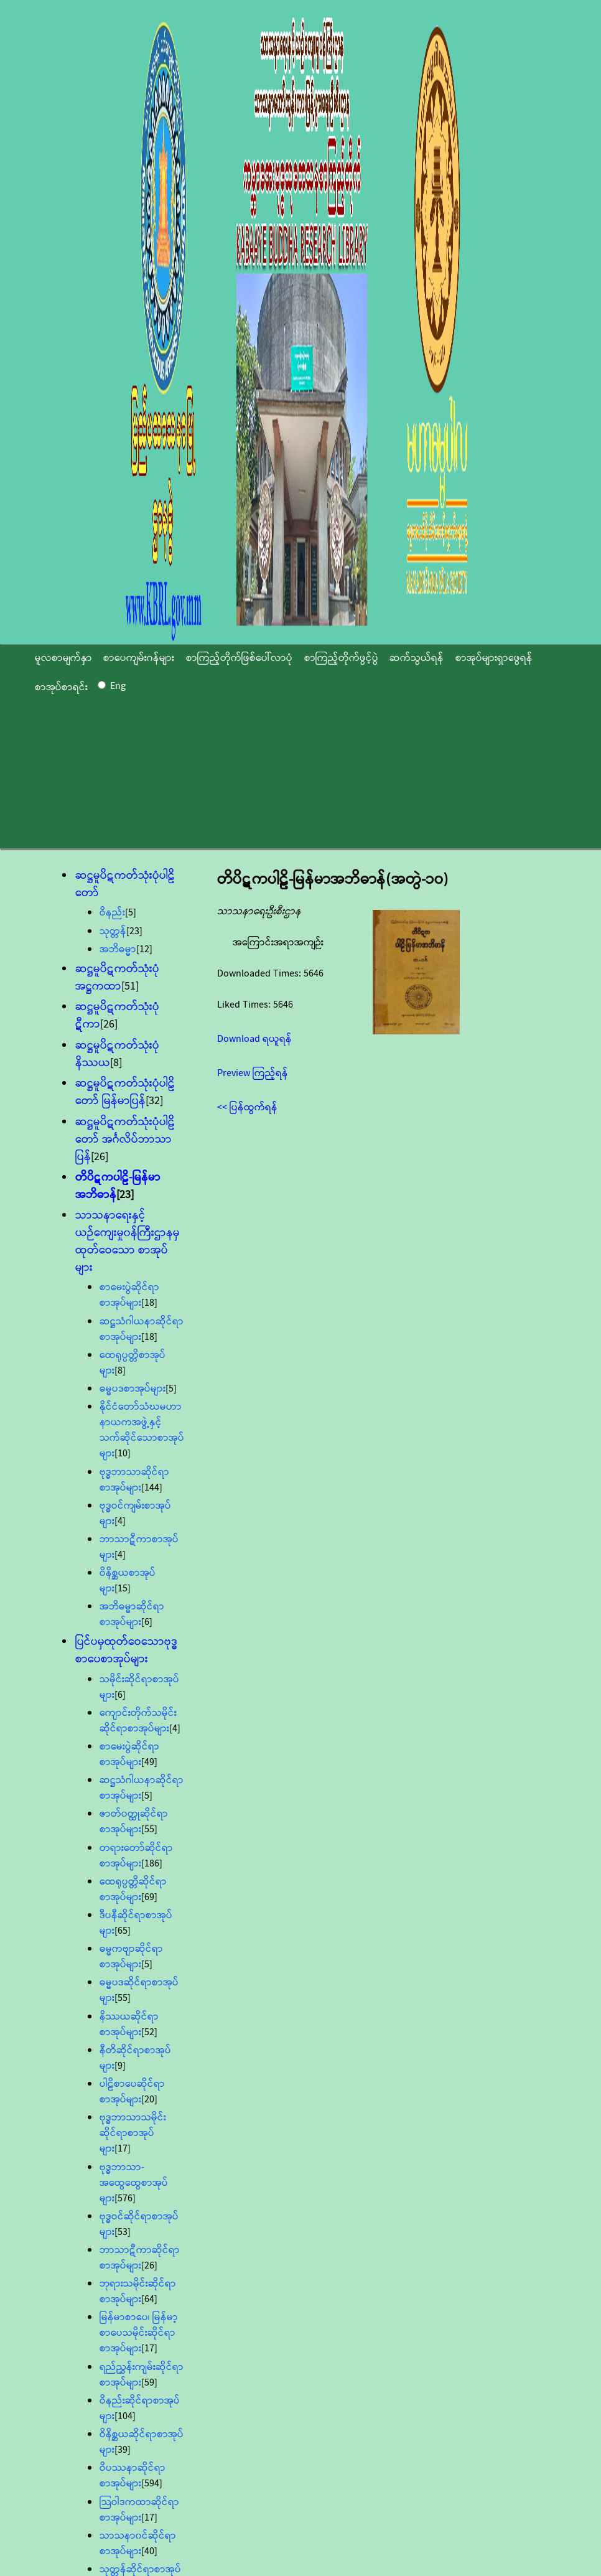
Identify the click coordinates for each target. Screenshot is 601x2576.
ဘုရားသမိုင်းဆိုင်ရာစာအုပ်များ (138, 2291)
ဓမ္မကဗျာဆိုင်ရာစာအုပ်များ (131, 1956)
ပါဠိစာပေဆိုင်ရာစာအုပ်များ (132, 2091)
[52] (149, 2032)
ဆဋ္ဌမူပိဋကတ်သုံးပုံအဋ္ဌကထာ (117, 977)
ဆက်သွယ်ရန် (416, 658)
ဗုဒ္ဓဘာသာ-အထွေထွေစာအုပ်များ (134, 2183)
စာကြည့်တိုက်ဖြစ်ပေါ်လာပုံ (239, 658)
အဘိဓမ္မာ (118, 949)
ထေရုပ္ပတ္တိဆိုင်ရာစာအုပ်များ (133, 1889)
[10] (122, 1453)
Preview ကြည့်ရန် (252, 1073)
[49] (149, 1762)
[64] (149, 2299)
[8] (116, 1063)
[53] (122, 2232)
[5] (130, 912)
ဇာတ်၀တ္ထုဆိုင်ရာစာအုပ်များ (134, 1821)
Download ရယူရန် (254, 1039)
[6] (146, 1622)
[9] (120, 2066)
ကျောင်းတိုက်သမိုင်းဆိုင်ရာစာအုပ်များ (138, 1720)
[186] (151, 1863)
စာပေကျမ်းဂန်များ (138, 658)
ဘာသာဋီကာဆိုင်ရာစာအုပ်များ (140, 2258)
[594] (151, 2483)
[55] (149, 1829)
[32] (154, 1101)
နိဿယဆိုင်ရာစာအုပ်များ (129, 2024)
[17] (122, 2149)
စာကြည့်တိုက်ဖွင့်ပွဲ (341, 658)
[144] (151, 1488)
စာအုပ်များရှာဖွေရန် (494, 658)
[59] (149, 2383)
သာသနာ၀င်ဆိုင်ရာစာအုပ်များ (138, 2543)
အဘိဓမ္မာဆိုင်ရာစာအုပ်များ (132, 1614)
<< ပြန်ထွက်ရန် (247, 1107)
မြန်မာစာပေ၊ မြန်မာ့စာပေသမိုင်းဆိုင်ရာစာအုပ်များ (139, 2333)
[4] (120, 1521)
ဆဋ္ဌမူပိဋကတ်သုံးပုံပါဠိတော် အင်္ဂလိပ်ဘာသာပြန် (125, 1139)
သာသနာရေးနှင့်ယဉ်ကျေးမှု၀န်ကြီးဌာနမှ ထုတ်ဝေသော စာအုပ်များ (127, 1241)
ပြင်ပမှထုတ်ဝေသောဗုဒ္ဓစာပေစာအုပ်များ (126, 1650)
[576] (125, 2198)
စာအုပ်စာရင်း (61, 687)
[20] (149, 2099)
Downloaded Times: (260, 973)
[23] (134, 931)
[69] (149, 1897)
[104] (125, 2416)
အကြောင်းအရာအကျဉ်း (278, 942)
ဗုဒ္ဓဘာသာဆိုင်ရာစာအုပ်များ (134, 1480)
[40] (149, 2551)
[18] (149, 1303)
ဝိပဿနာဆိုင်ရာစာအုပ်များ (132, 2475)
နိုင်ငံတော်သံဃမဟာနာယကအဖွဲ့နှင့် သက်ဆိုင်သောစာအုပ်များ (142, 1430)
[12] (144, 949)
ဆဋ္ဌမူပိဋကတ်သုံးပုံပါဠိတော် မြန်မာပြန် (125, 1092)
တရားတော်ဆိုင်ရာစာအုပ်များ (136, 1855)
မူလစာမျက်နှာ (63, 658)
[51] (130, 986)
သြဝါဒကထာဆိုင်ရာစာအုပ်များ (139, 2510)
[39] (122, 2450)
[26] (109, 1024)
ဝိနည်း (112, 912)
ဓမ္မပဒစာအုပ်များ (132, 1389)
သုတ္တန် (113, 931)
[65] (122, 1931)
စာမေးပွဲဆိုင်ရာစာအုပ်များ (129, 1295)
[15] (122, 1588)
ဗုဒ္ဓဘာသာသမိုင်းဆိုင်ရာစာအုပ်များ (133, 2133)
